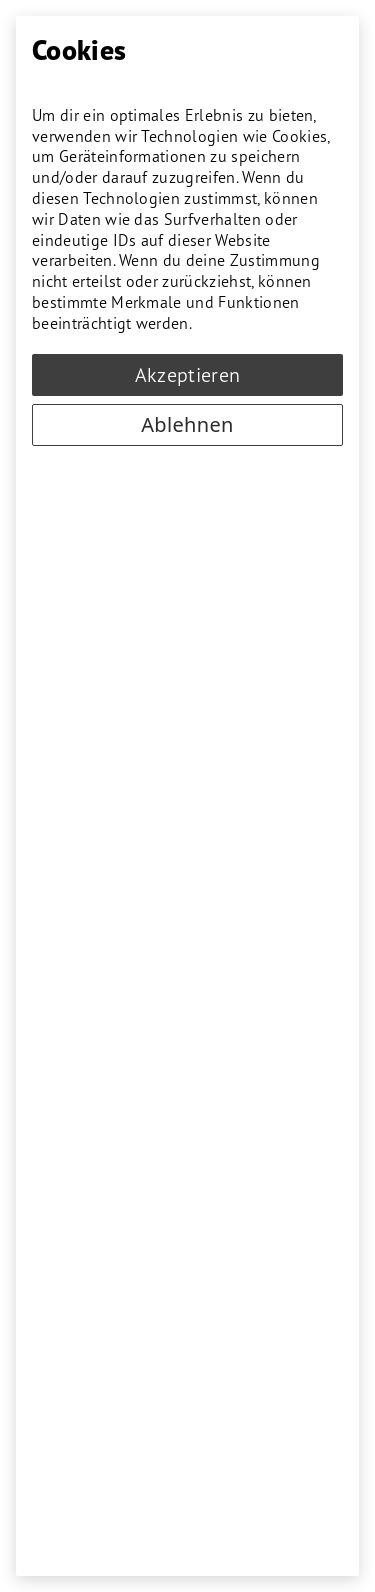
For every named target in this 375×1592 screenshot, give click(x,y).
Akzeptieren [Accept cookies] (188, 375)
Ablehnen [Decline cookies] (187, 424)
